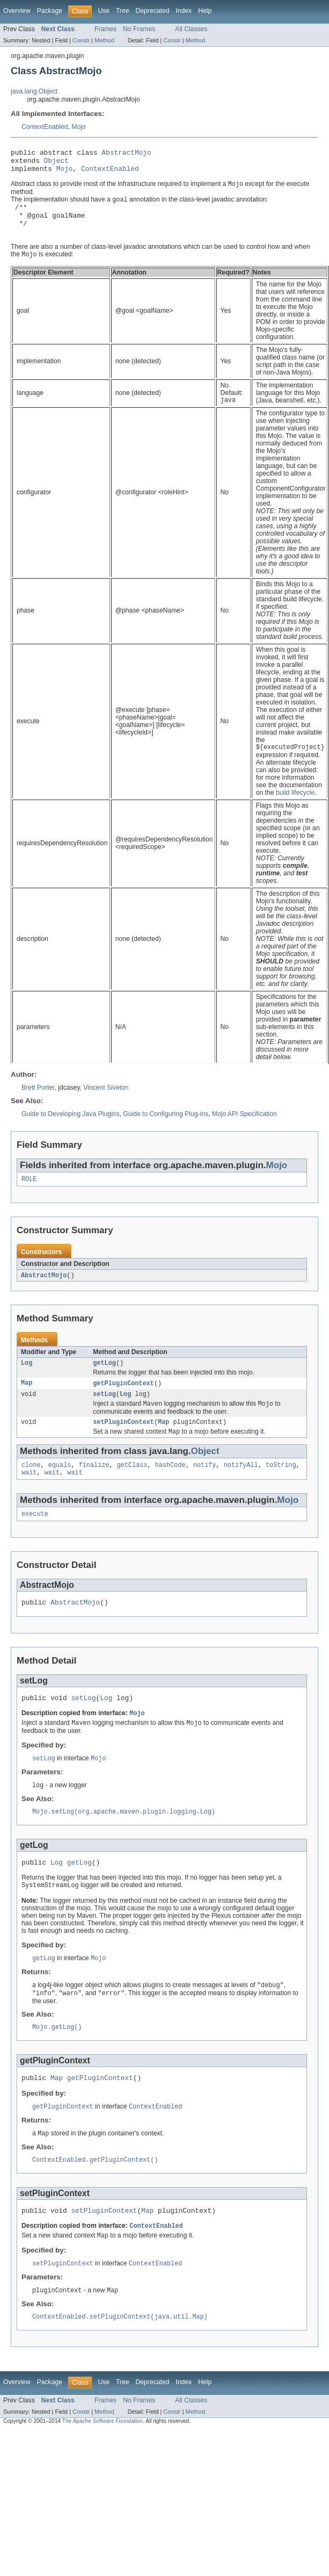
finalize (94, 1487)
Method (104, 40)
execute (34, 1538)
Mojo (78, 127)
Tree (122, 11)
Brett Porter (37, 1102)
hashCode (170, 1487)
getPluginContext (123, 1401)
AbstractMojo (126, 154)
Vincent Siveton (105, 1102)
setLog (104, 1413)
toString (281, 1487)
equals (59, 1487)
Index (184, 11)
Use (103, 11)
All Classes (191, 29)
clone (31, 1487)
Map (26, 1401)
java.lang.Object (34, 91)
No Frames (139, 29)
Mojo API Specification (244, 1129)
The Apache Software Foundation (102, 2466)
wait (28, 1496)
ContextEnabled (44, 127)
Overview (17, 11)
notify (204, 1487)
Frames (105, 29)
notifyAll (241, 1487)
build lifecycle (295, 807)
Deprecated (153, 11)
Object (56, 163)
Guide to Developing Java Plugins (70, 1129)
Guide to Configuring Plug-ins (165, 1129)
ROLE (28, 1195)
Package (49, 11)
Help (204, 11)
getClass (132, 1487)
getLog (104, 1380)
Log (26, 1380)
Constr (81, 40)
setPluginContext (123, 1442)
